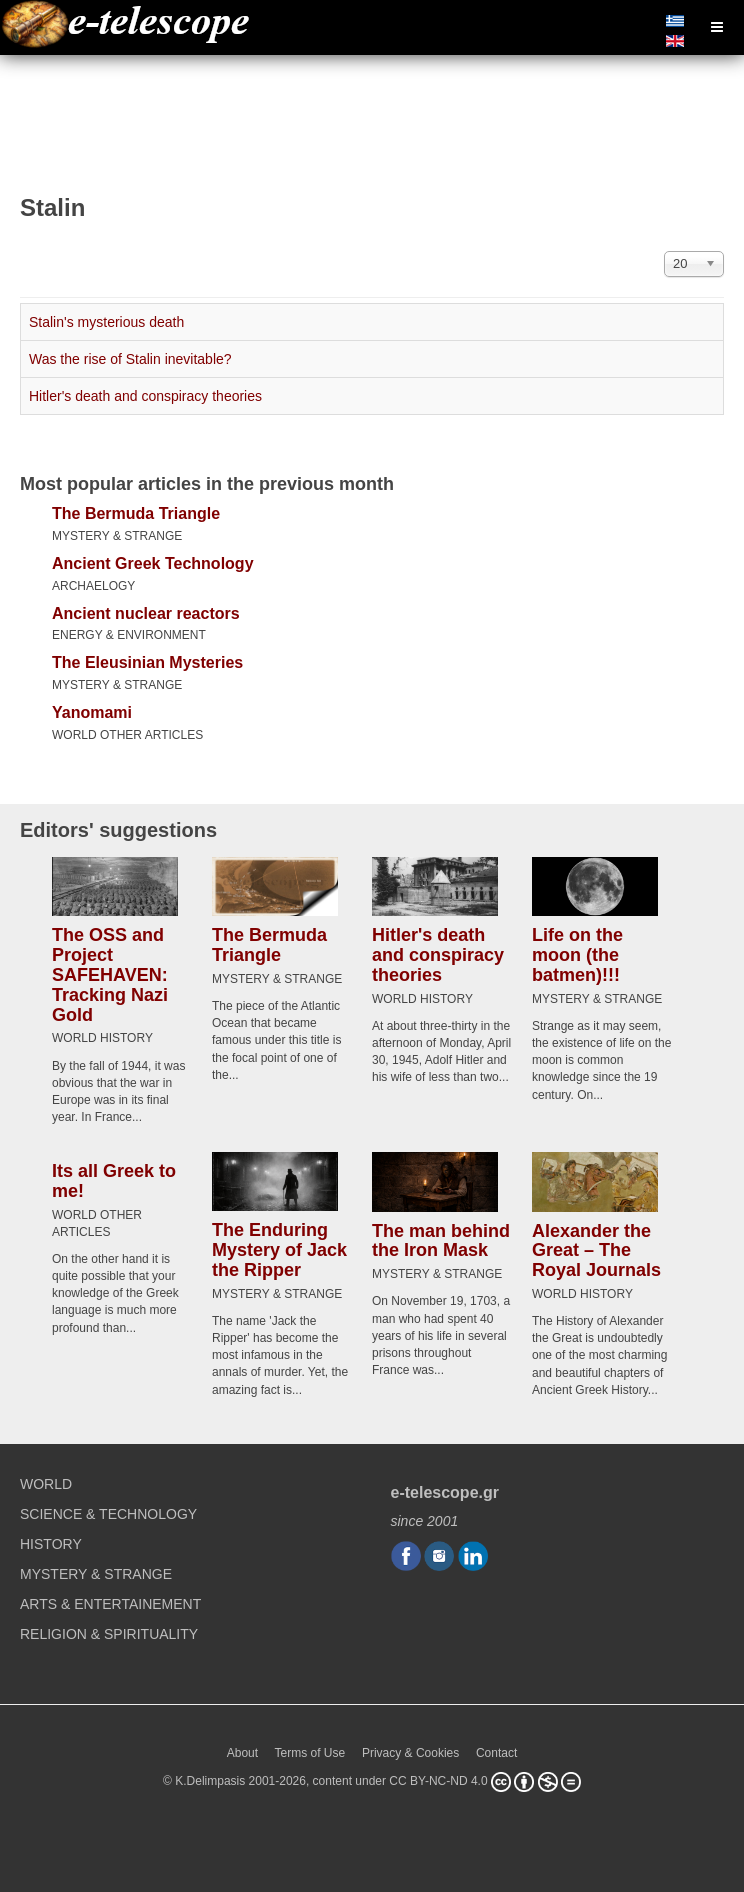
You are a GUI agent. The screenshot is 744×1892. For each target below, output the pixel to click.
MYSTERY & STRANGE (117, 536)
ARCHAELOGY (93, 586)
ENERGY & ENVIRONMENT (129, 635)
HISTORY (51, 1544)
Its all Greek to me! (114, 1181)
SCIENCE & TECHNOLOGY (108, 1514)
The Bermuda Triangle (136, 513)
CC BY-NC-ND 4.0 (438, 1781)
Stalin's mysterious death (106, 322)
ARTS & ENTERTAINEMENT (110, 1604)
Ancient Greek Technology (153, 563)
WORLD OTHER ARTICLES (127, 735)
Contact (496, 1753)
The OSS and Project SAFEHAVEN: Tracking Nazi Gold (110, 974)
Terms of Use (310, 1753)
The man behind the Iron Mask (441, 1241)
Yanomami (92, 712)
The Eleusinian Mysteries (147, 662)
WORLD (46, 1484)
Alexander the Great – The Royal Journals (596, 1251)
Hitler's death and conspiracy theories (145, 396)
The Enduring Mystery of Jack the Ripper (279, 1250)
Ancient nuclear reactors (146, 613)
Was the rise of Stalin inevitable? (130, 359)
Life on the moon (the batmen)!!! (577, 955)
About (242, 1753)
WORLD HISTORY (102, 1038)
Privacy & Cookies (410, 1753)
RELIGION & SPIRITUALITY (109, 1634)
